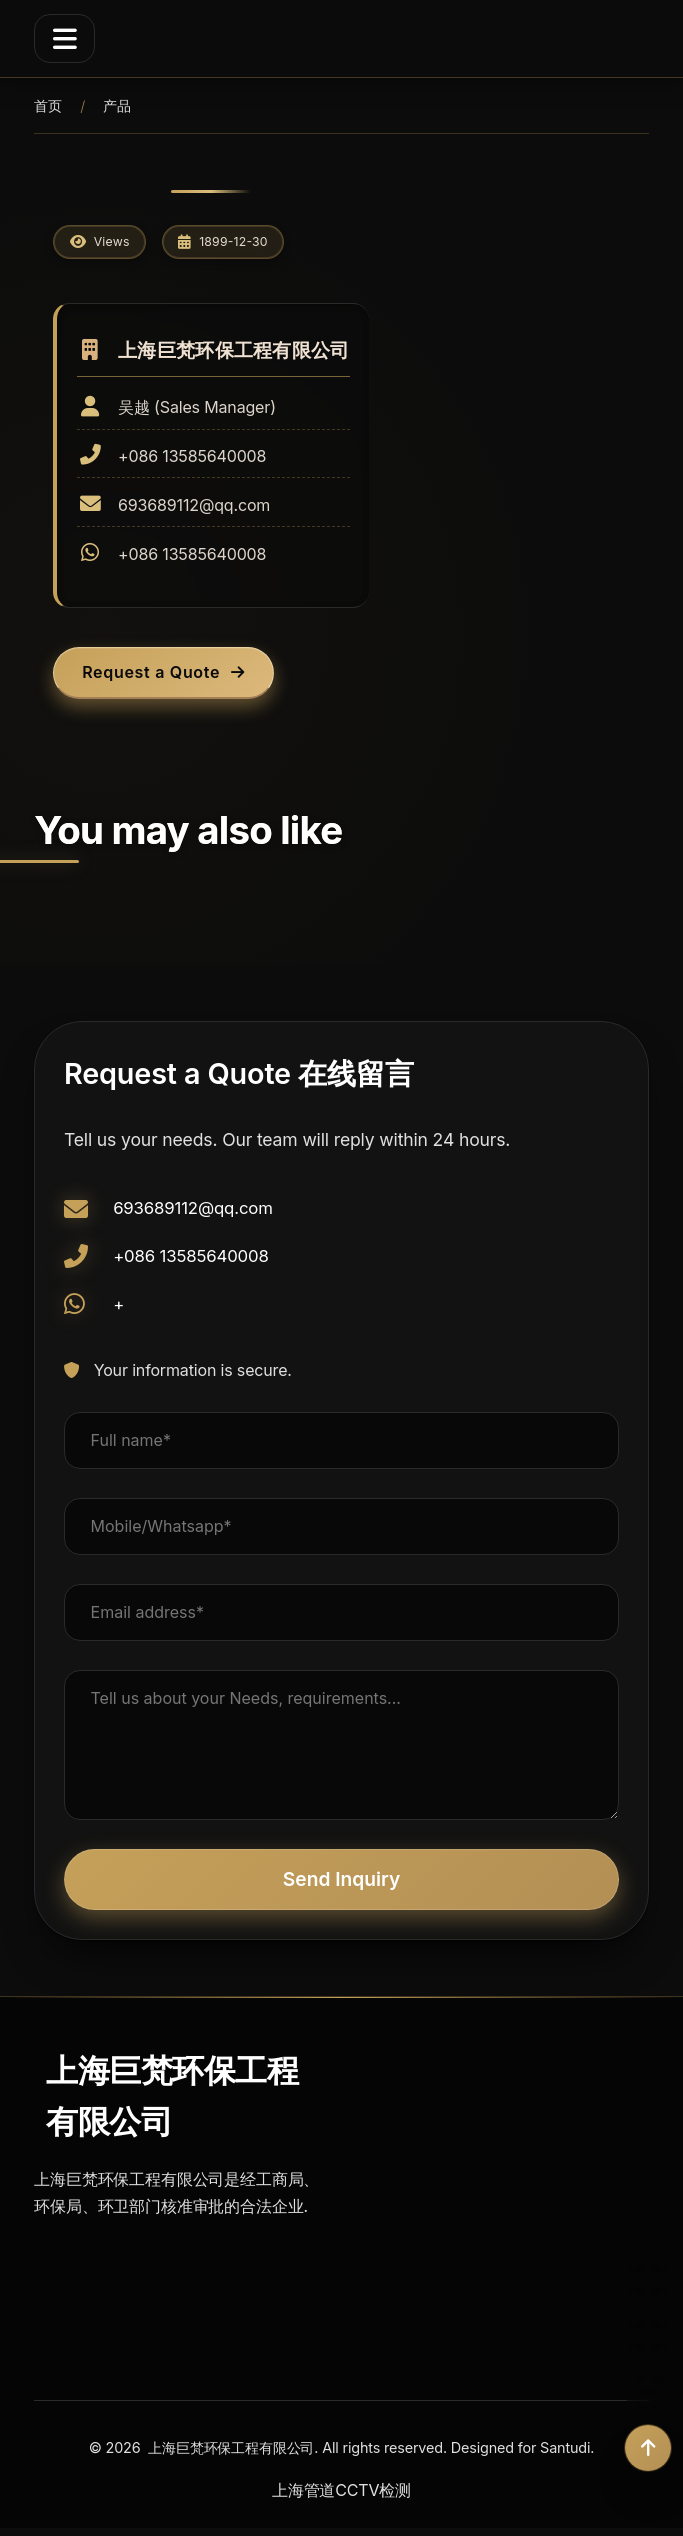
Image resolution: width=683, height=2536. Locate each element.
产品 (117, 105)
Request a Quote (171, 678)
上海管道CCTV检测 (341, 2498)
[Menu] (64, 38)
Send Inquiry (341, 1887)
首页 (48, 105)
